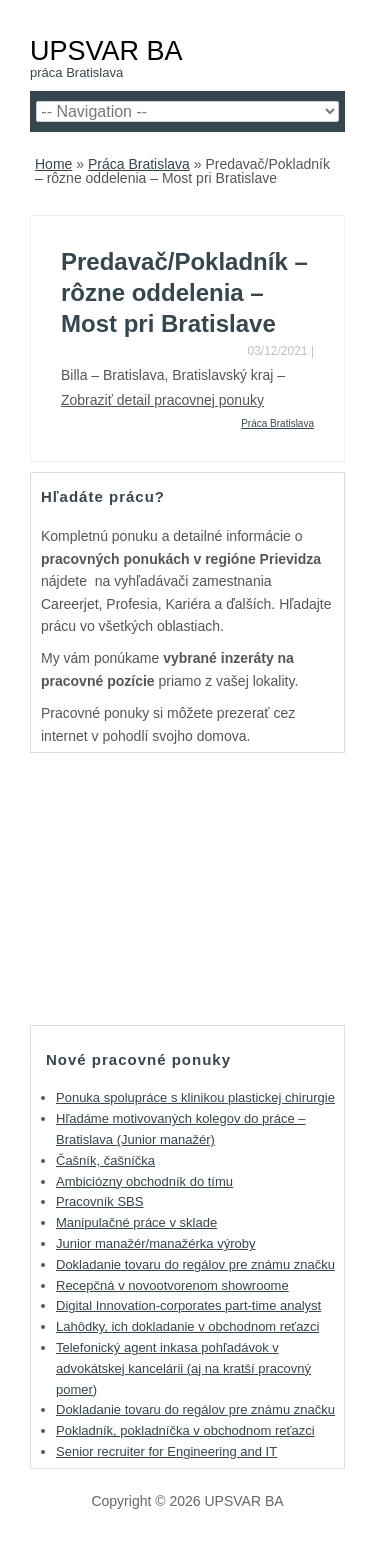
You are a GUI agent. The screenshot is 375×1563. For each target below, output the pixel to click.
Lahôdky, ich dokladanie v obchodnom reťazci (187, 1326)
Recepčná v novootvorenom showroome (172, 1285)
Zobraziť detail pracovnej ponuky (162, 400)
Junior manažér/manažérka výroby (155, 1243)
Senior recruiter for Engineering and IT (166, 1451)
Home (53, 164)
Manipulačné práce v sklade (136, 1222)
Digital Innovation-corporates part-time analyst (188, 1305)
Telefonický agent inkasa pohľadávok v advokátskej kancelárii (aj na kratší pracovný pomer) (183, 1368)
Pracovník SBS (99, 1201)
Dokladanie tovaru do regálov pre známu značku (195, 1264)
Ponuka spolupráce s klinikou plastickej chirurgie (195, 1097)
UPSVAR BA (106, 50)
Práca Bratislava (139, 164)
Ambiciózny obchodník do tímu (144, 1181)
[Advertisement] (188, 888)
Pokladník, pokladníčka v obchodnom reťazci (185, 1430)
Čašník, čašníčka (105, 1160)
